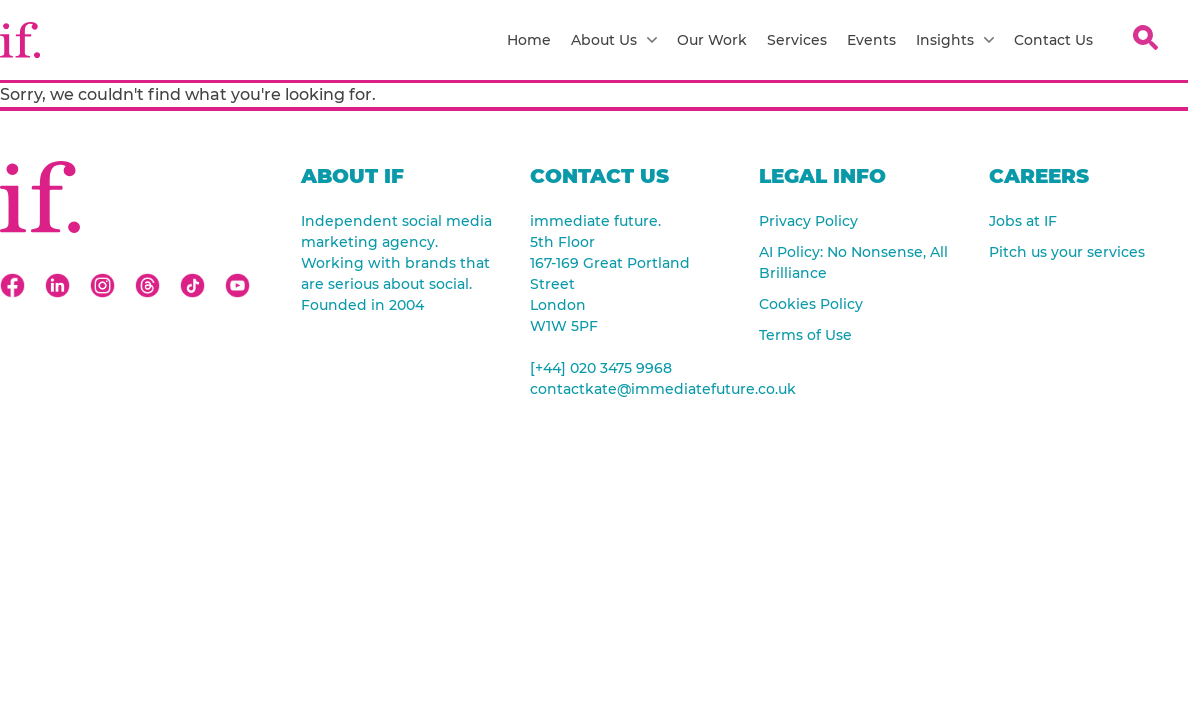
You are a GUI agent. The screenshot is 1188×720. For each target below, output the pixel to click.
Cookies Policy (811, 304)
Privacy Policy (808, 221)
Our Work (712, 40)
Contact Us (1053, 40)
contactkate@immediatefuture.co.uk (629, 389)
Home (529, 40)
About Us (614, 40)
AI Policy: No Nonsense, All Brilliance (853, 262)
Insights (955, 40)
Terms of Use (805, 335)
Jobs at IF (1023, 221)
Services (797, 40)
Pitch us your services (1067, 252)
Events (871, 40)
